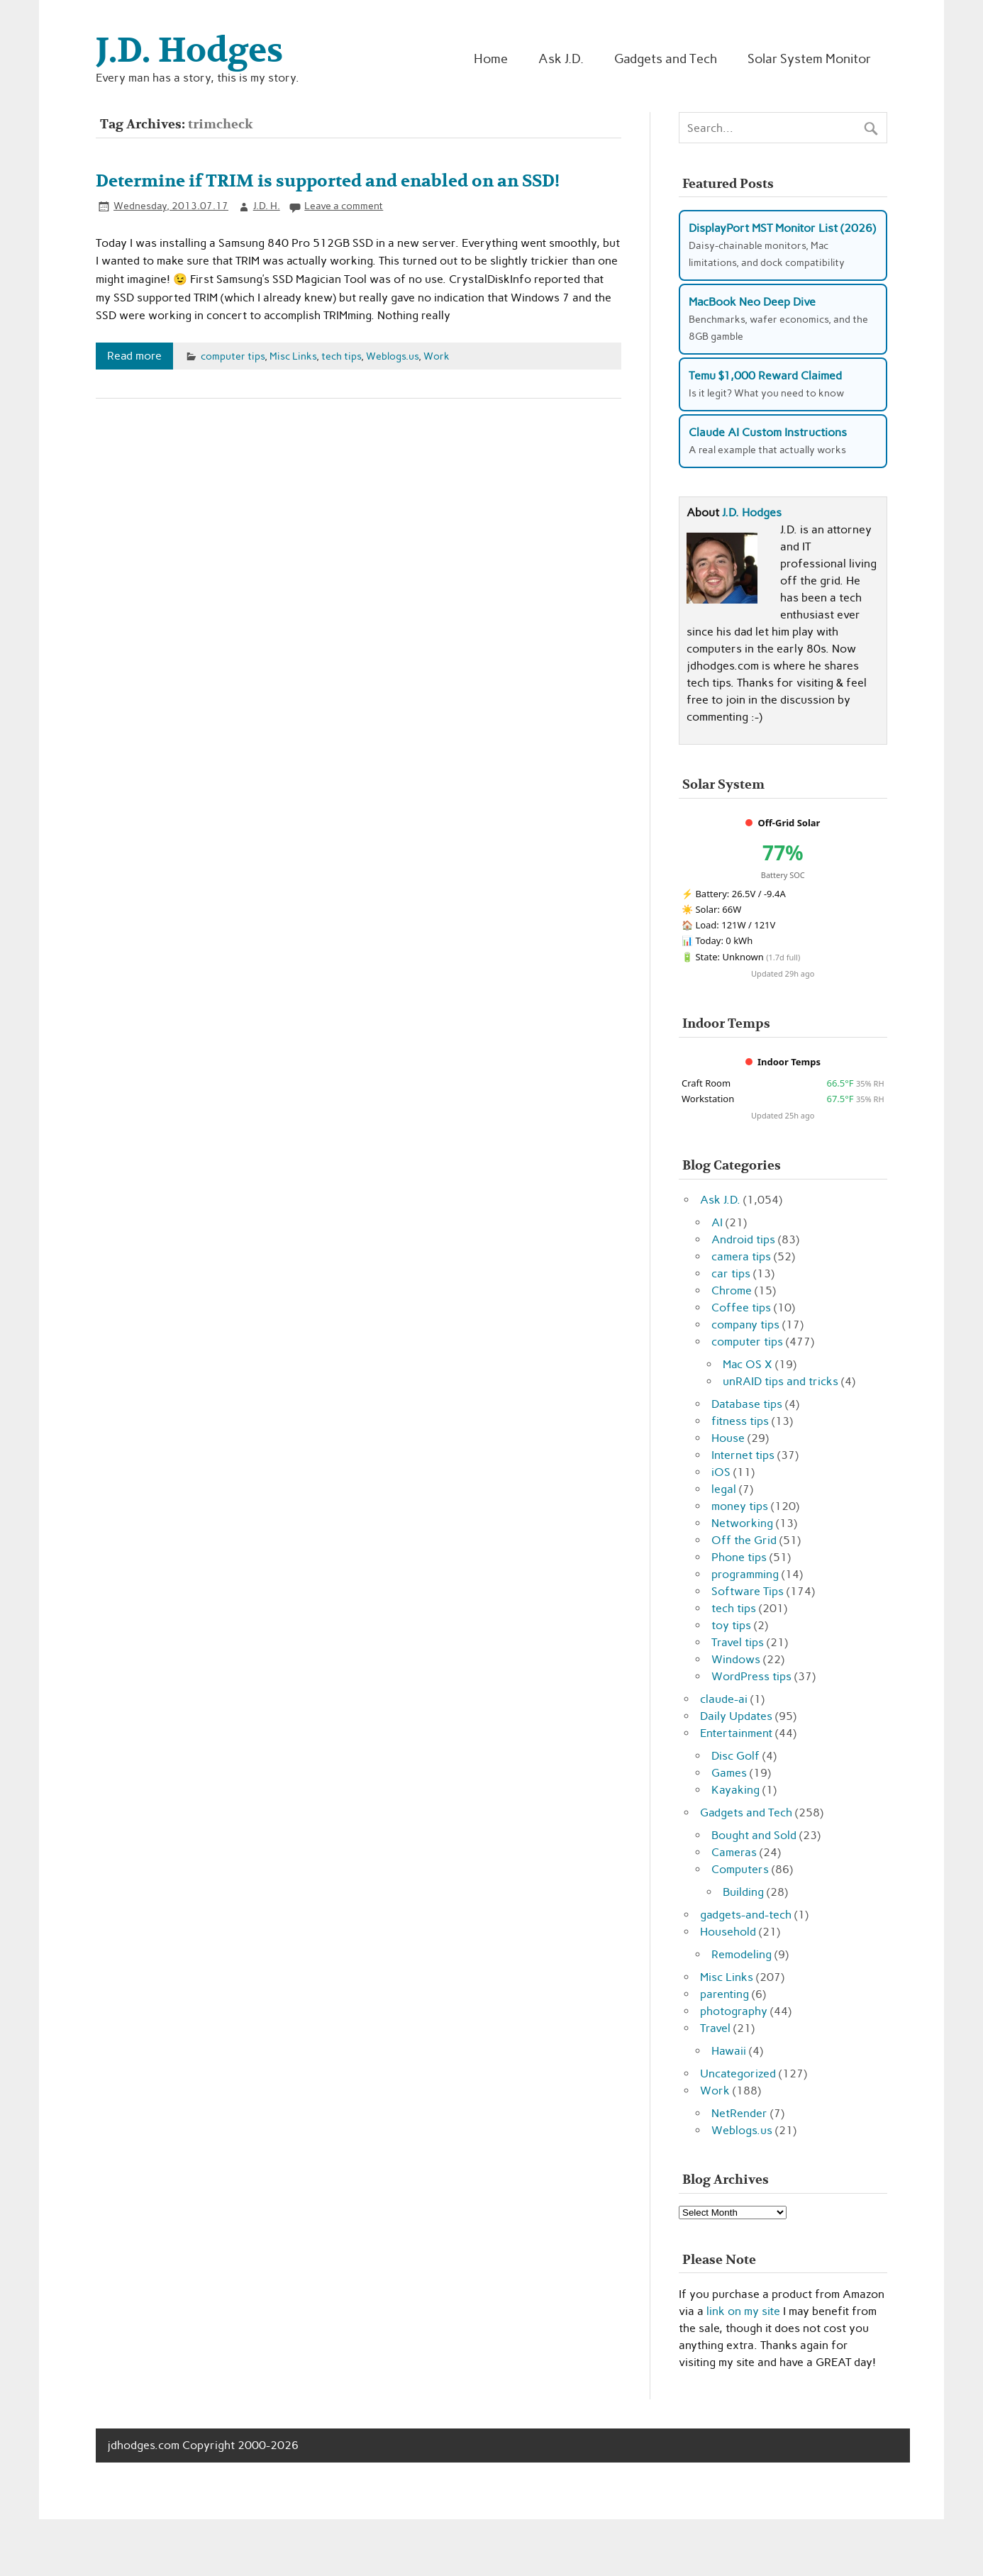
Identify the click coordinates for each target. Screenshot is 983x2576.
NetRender (739, 2113)
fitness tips (740, 1421)
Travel (715, 2028)
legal (723, 1489)
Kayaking (735, 1790)
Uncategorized (738, 2073)
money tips (739, 1506)
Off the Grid (744, 1540)
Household (728, 1931)
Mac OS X (747, 1364)
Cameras (734, 1852)
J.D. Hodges (752, 512)
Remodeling (741, 1954)
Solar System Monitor (809, 58)
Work (436, 356)
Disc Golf (735, 1755)
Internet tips (742, 1455)
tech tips (341, 356)
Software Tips (747, 1591)
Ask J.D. (561, 58)
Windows (735, 1659)
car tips (730, 1273)
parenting (724, 1994)
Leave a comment (343, 205)
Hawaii (728, 2051)
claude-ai (724, 1699)
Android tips (743, 1239)
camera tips (741, 1256)
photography (733, 2011)
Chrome (731, 1290)
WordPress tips (751, 1676)
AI (717, 1222)
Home (491, 58)
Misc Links (293, 356)
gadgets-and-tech (746, 1914)
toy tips (731, 1625)
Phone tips (739, 1557)
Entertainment (736, 1733)
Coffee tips (741, 1307)
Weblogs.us (392, 356)
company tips (745, 1324)
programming (745, 1574)
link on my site (743, 2311)
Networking (742, 1523)
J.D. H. (266, 205)
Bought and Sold (753, 1835)
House (728, 1438)
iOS (721, 1472)
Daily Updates (736, 1716)
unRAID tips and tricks (780, 1381)
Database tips (746, 1404)
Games (729, 1773)
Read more (134, 355)
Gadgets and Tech (665, 58)
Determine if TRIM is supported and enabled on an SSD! (328, 181)
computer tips (233, 356)
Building (743, 1892)
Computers (740, 1869)
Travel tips (737, 1642)
